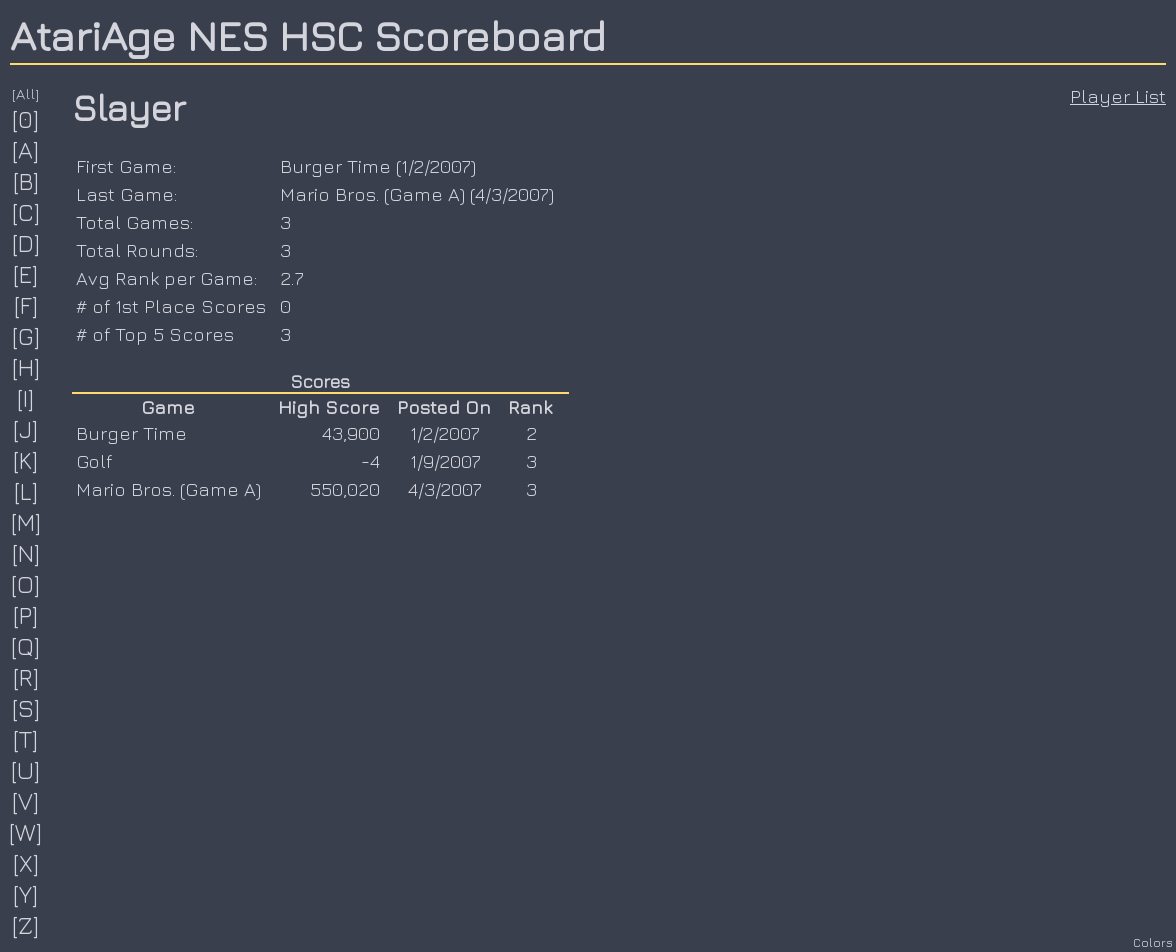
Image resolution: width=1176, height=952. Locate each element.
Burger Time (335, 166)
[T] (26, 739)
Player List (1118, 96)
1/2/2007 (436, 166)
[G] (26, 336)
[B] (26, 181)
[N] (26, 553)
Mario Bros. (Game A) (372, 194)
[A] (26, 150)
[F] (26, 305)
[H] (26, 367)
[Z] (26, 925)
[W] (26, 832)
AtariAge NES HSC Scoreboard (308, 35)
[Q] (26, 646)
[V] (26, 801)
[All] (26, 93)
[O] (26, 584)
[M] (26, 522)
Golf (94, 461)
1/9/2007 (445, 461)
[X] (26, 863)
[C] (26, 212)
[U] (26, 770)
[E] (26, 274)
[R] (26, 677)
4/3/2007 (512, 194)
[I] (26, 398)
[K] (26, 460)
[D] (26, 243)
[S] (26, 708)
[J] (26, 429)
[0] (26, 119)
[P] (26, 615)
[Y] (26, 894)
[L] (26, 491)
